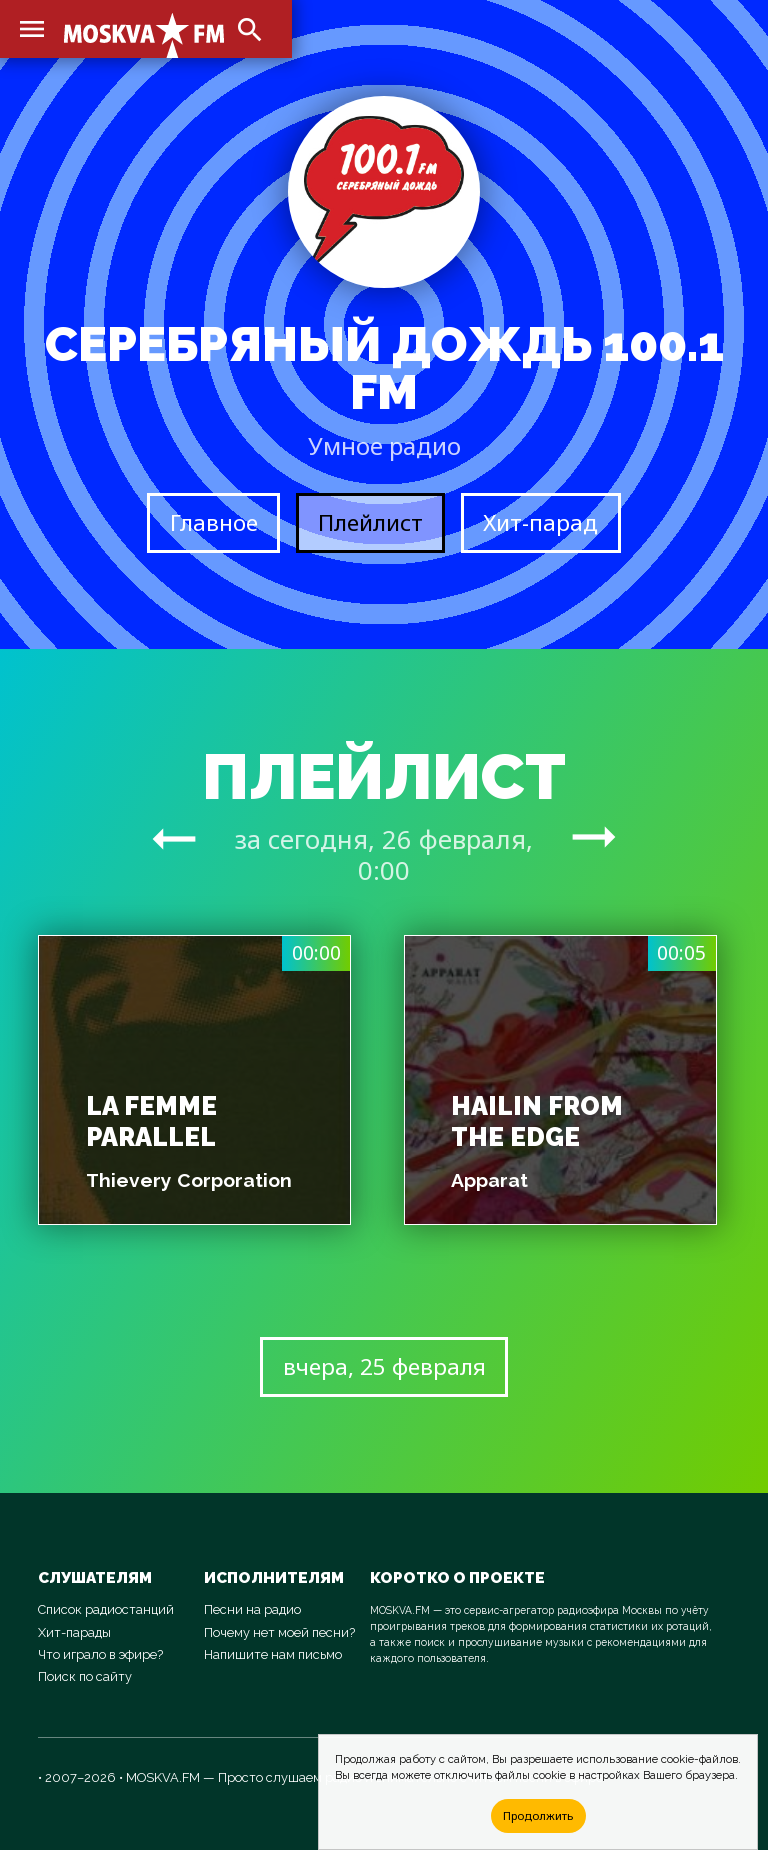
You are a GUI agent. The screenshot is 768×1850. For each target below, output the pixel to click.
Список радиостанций (106, 1609)
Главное (214, 522)
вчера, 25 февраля (384, 1366)
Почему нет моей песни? (279, 1632)
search (250, 30)
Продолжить (538, 1815)
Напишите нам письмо (273, 1654)
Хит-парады (74, 1632)
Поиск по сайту (85, 1676)
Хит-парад (540, 522)
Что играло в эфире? (100, 1654)
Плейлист (370, 522)
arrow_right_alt (174, 838)
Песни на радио (252, 1609)
